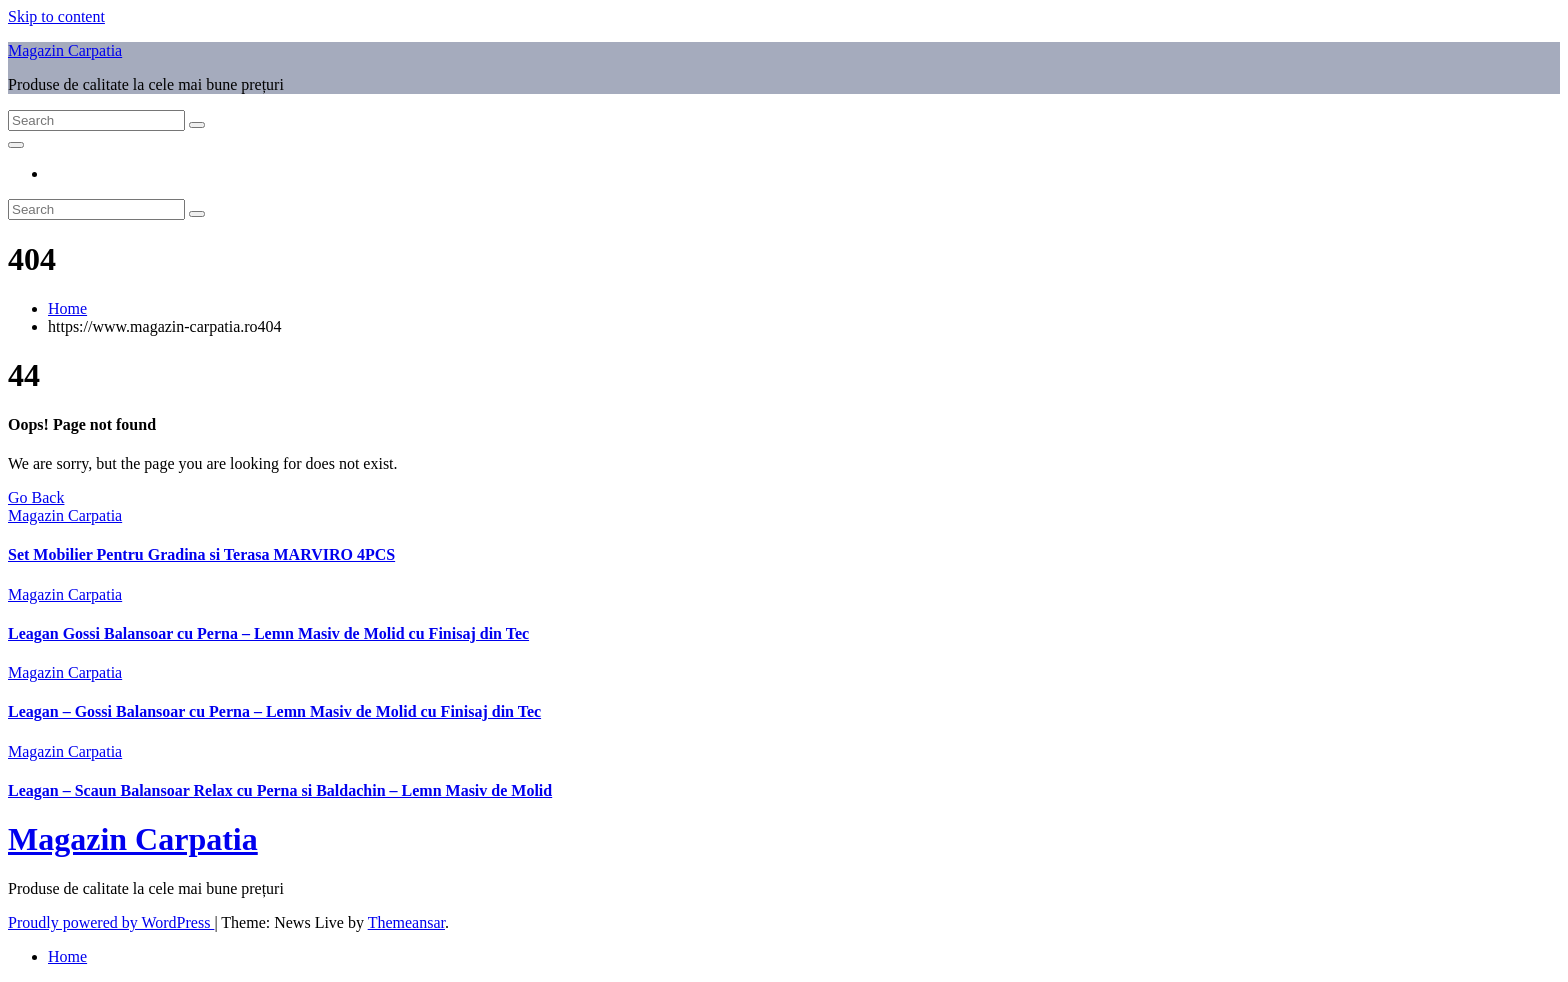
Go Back (36, 497)
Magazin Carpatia (65, 50)
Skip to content (56, 16)
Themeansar (406, 922)
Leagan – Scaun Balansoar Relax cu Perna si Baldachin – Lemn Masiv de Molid (280, 790)
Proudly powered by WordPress (111, 922)
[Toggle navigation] (16, 145)
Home (67, 308)
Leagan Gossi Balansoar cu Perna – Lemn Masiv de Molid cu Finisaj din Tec (268, 633)
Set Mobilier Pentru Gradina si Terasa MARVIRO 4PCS (201, 554)
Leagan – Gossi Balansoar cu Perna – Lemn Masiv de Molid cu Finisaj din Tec (274, 711)
